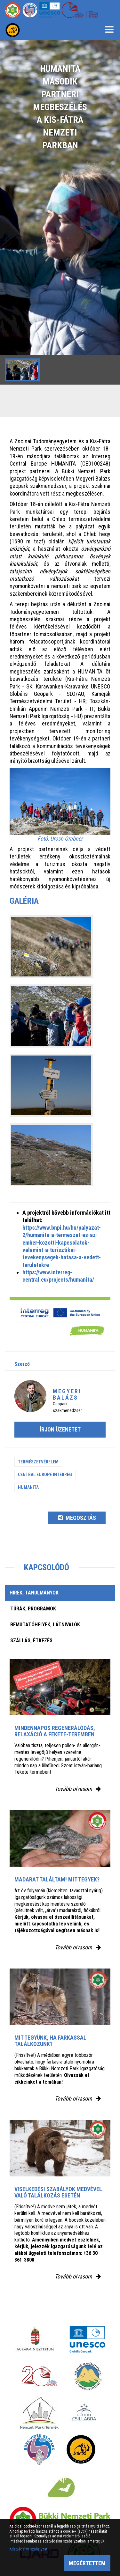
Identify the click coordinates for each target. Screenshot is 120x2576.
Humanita (28, 1487)
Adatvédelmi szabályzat (28, 2549)
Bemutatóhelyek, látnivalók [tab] (45, 1625)
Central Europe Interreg (45, 1474)
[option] (60, 212)
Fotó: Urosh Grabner (60, 838)
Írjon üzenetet (60, 1429)
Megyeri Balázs (67, 1394)
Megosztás (77, 1517)
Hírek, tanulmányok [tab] (34, 1593)
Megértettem (87, 2563)
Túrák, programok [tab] (33, 1609)
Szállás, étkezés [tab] (31, 1641)
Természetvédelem (38, 1461)
